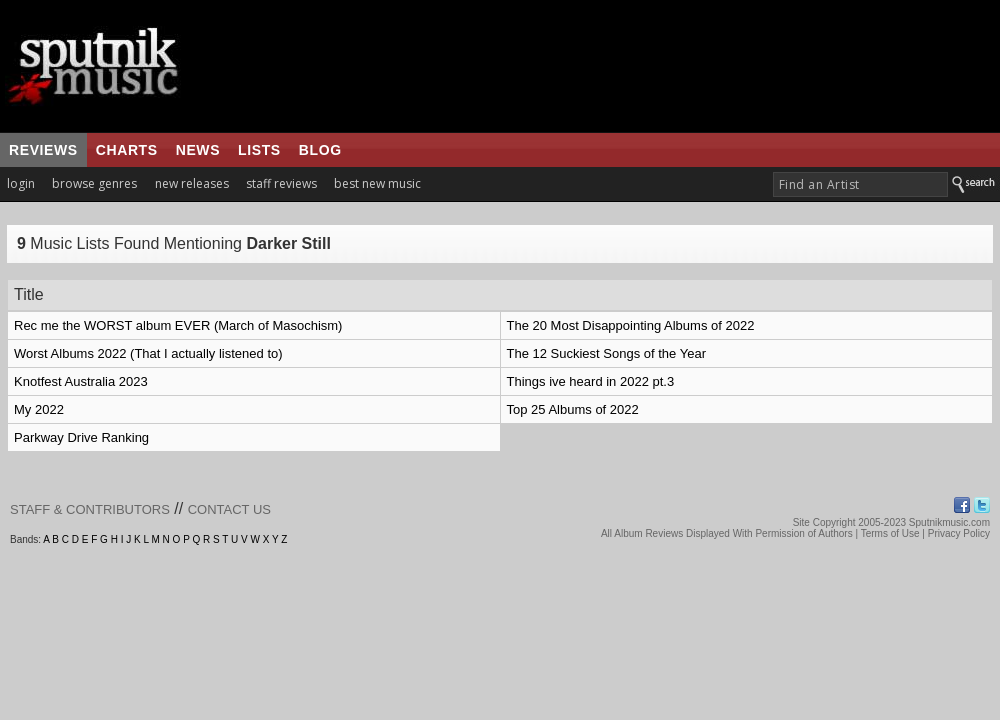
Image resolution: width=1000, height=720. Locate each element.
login (21, 183)
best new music (377, 183)
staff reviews (281, 183)
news (198, 150)
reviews (43, 150)
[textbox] (860, 184)
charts (127, 150)
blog (320, 150)
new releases (192, 183)
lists (259, 150)
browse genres (94, 183)
